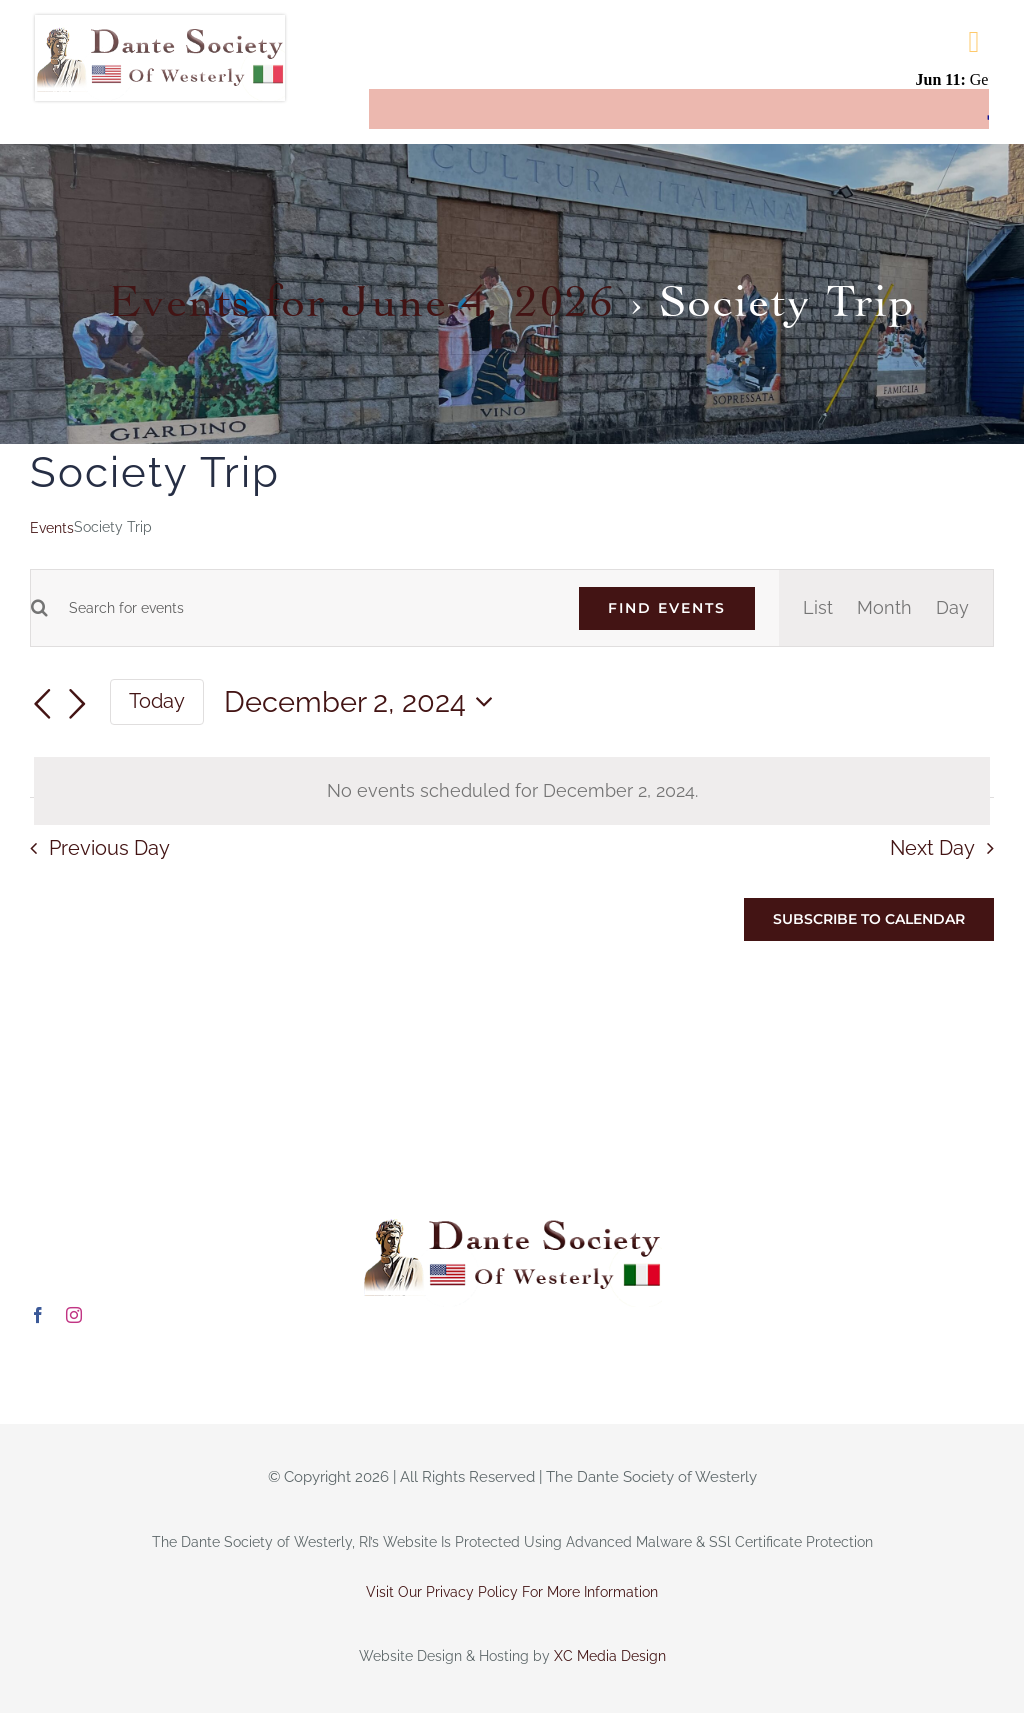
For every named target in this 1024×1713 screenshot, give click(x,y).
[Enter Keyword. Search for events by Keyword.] (301, 608)
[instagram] (74, 1315)
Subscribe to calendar (869, 919)
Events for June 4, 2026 (361, 294)
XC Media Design (610, 1656)
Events (52, 528)
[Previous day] (42, 704)
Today (157, 701)
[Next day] (78, 704)
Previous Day (109, 848)
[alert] (512, 791)
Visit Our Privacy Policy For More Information (512, 1592)
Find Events (667, 608)
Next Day (932, 848)
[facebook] (38, 1315)
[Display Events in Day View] (952, 608)
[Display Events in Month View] (884, 608)
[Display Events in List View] (818, 608)
